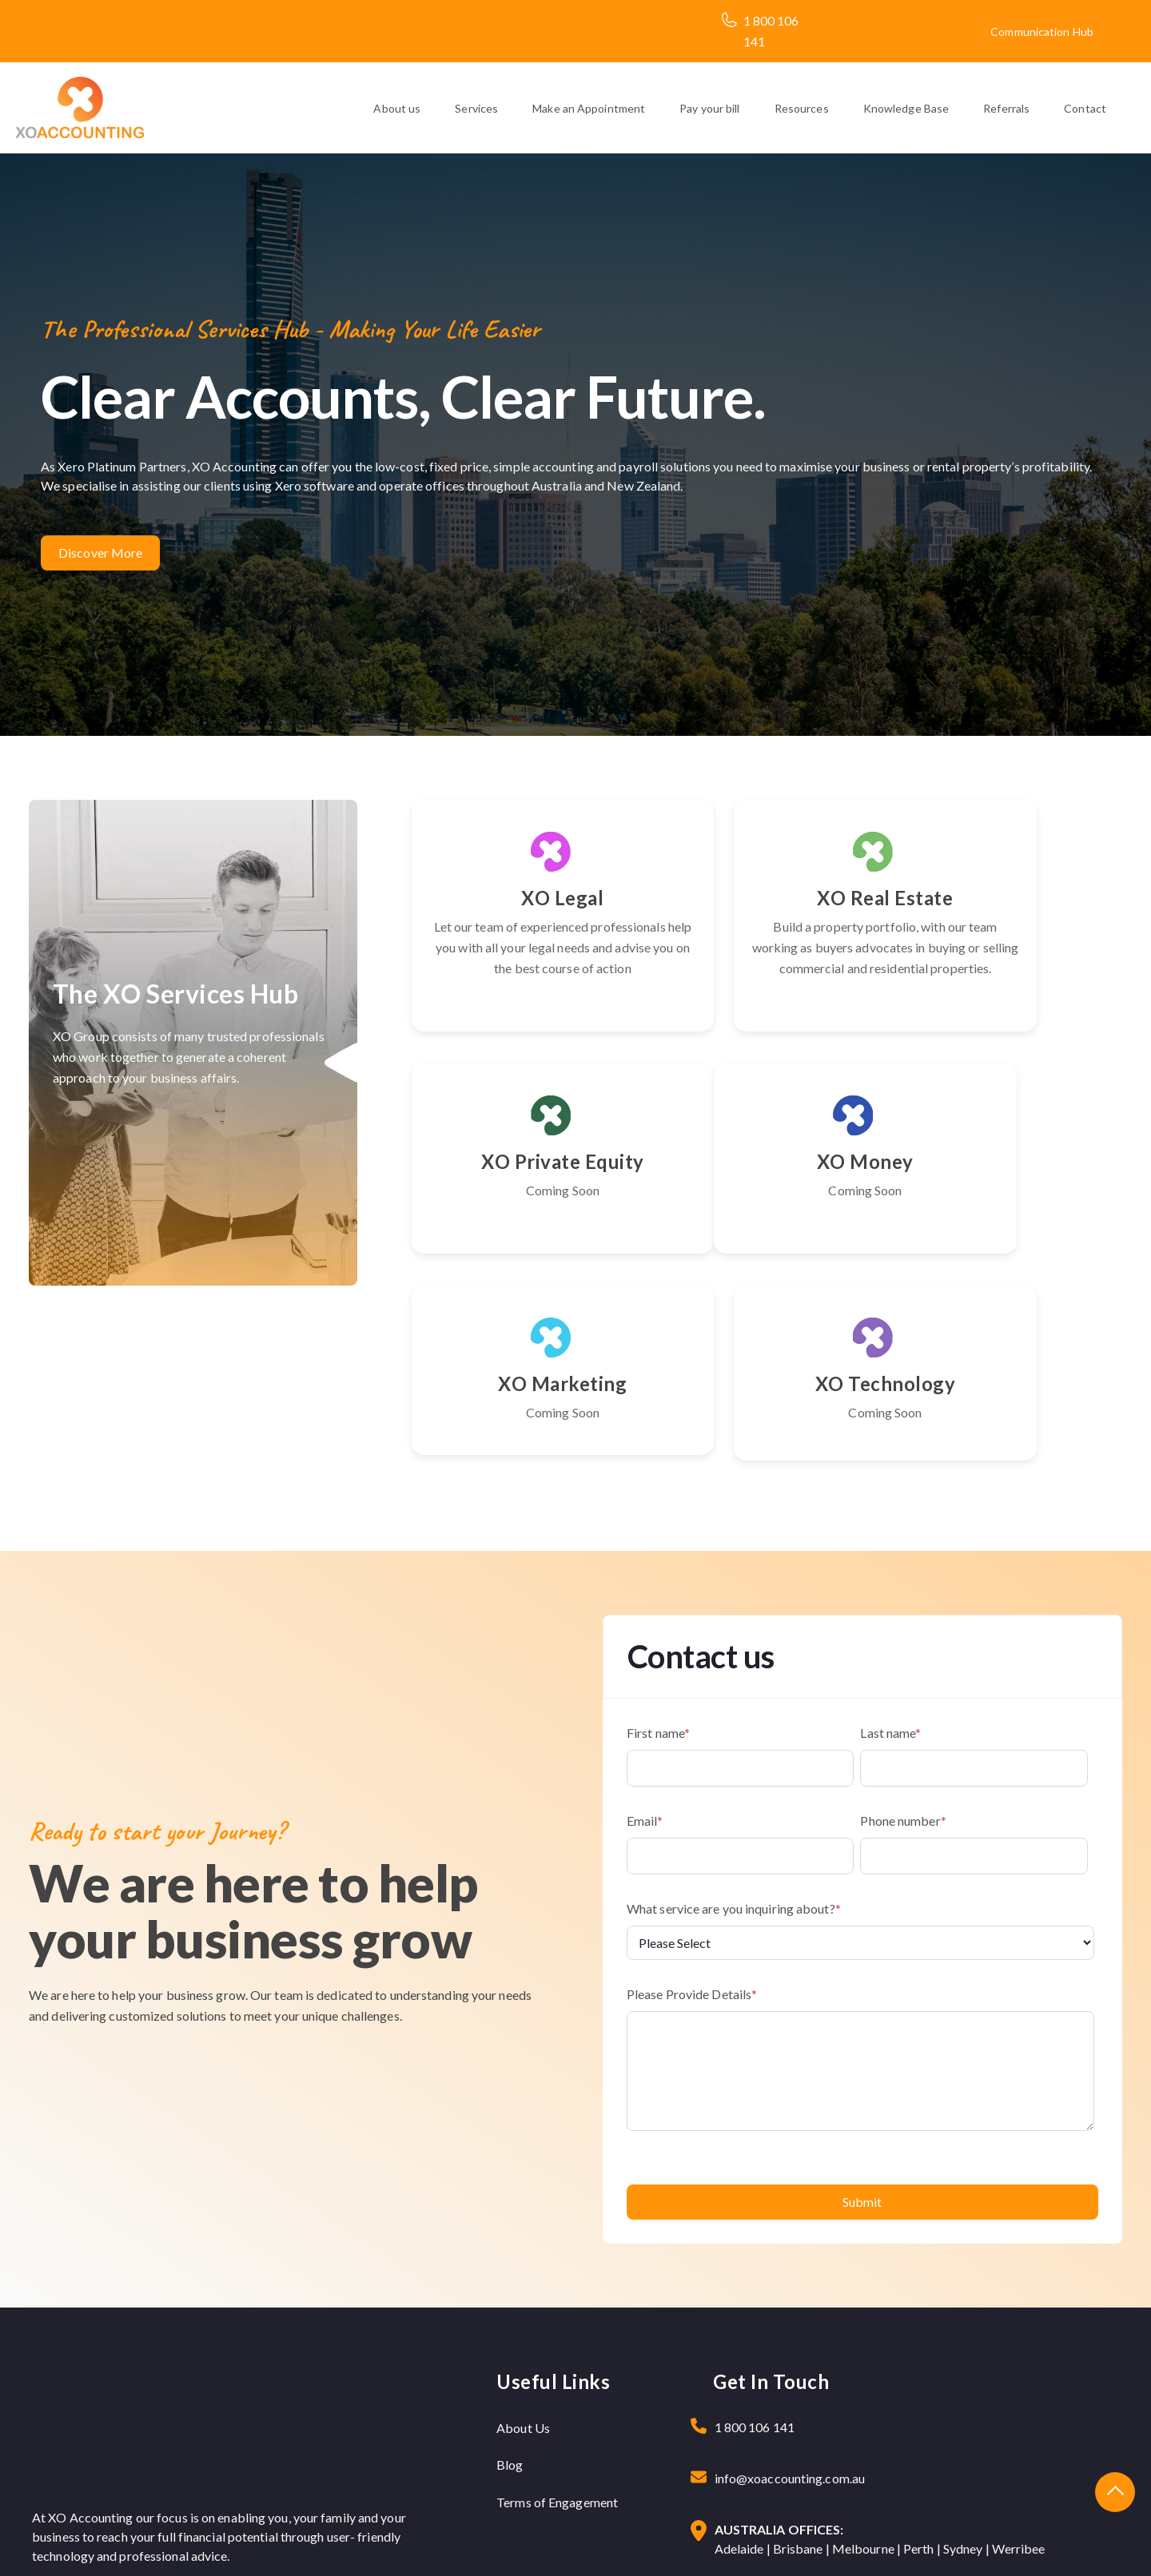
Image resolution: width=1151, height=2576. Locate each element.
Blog (509, 2304)
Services (476, 108)
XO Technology (1012, 1202)
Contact (1085, 108)
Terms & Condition (1054, 2540)
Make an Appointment (588, 108)
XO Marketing (767, 1202)
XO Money (521, 1202)
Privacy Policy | (958, 2540)
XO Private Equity (1011, 897)
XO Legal (521, 897)
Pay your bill (709, 108)
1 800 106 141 (755, 2267)
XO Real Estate (766, 897)
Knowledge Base (906, 108)
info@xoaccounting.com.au (790, 2318)
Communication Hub (1041, 31)
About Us (523, 2268)
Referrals (1006, 108)
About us (396, 108)
